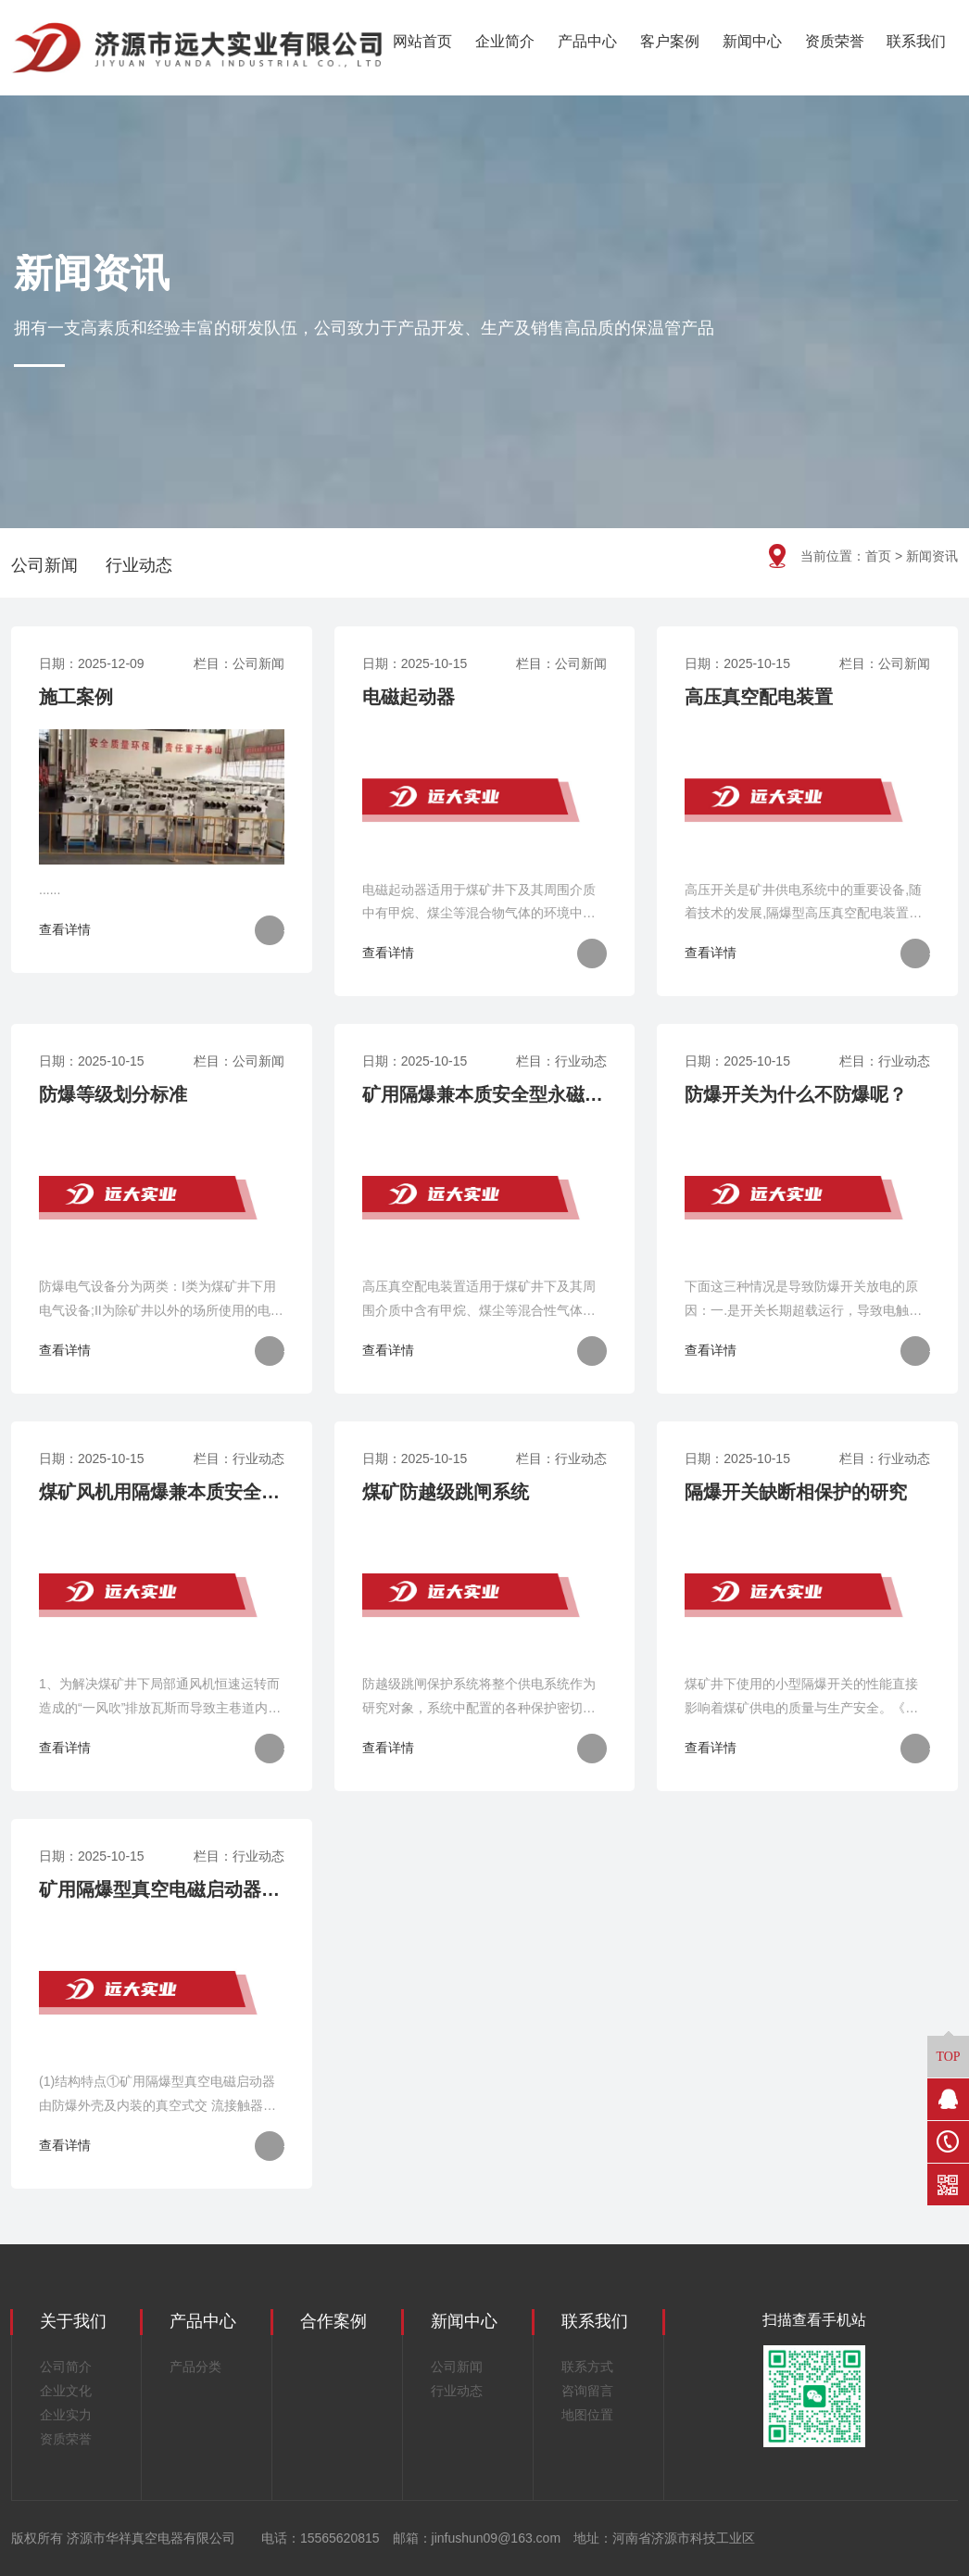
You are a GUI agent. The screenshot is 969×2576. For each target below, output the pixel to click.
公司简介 (66, 2366)
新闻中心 (752, 41)
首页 (878, 556)
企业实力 (66, 2414)
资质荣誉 (834, 41)
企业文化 (66, 2390)
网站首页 (422, 41)
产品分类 (195, 2366)
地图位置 (587, 2414)
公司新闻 (44, 565)
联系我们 (916, 41)
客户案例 (669, 41)
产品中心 (587, 41)
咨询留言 (587, 2390)
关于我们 (73, 2321)
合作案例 (333, 2321)
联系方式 (587, 2366)
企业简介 (505, 41)
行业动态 (139, 565)
